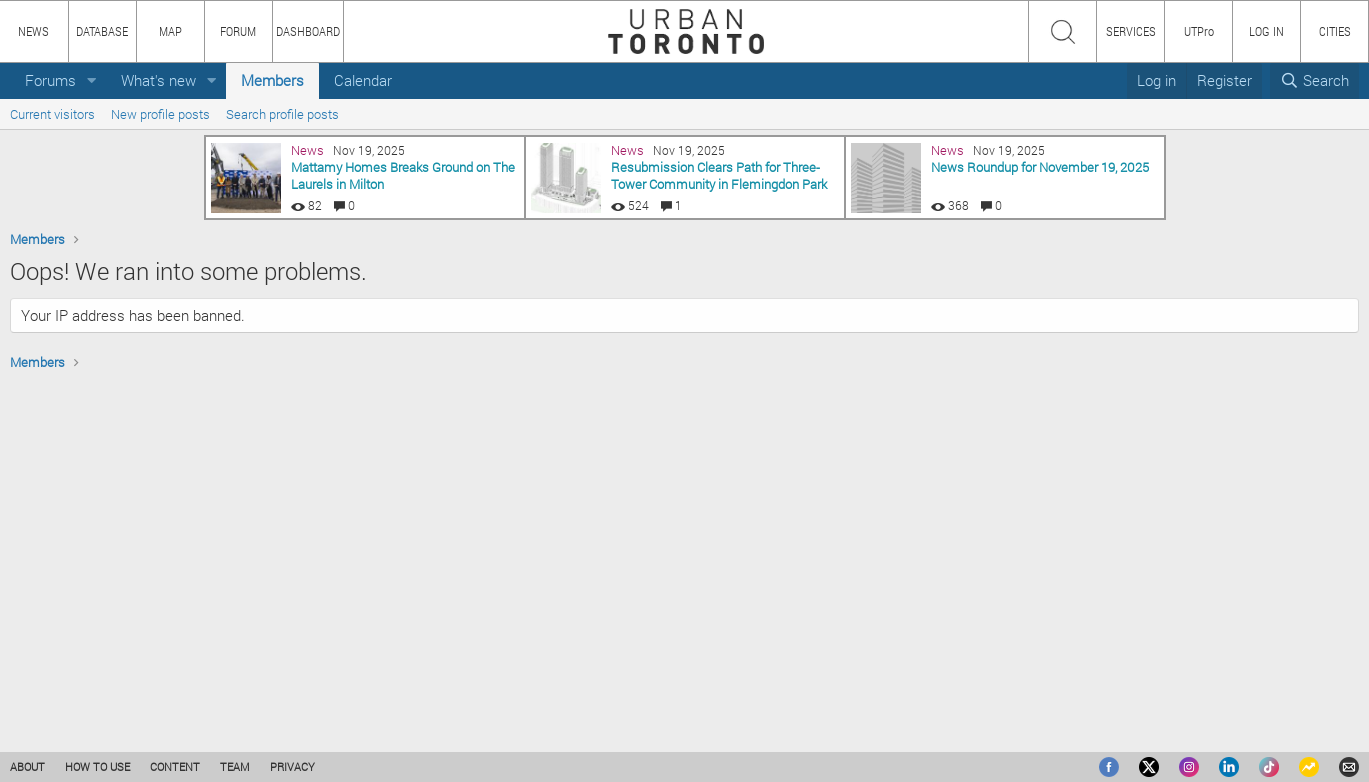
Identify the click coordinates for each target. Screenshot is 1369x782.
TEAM (235, 766)
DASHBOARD (308, 31)
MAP (170, 31)
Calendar (363, 80)
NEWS (33, 31)
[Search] (1314, 80)
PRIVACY (292, 766)
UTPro (1199, 31)
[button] (92, 80)
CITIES (1335, 31)
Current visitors (52, 114)
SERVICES (1131, 31)
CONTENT (175, 766)
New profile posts (160, 114)
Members (272, 80)
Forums (50, 80)
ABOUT (27, 766)
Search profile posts (282, 114)
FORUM (238, 31)
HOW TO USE (97, 766)
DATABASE (102, 31)
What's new (158, 80)
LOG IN (1266, 31)
